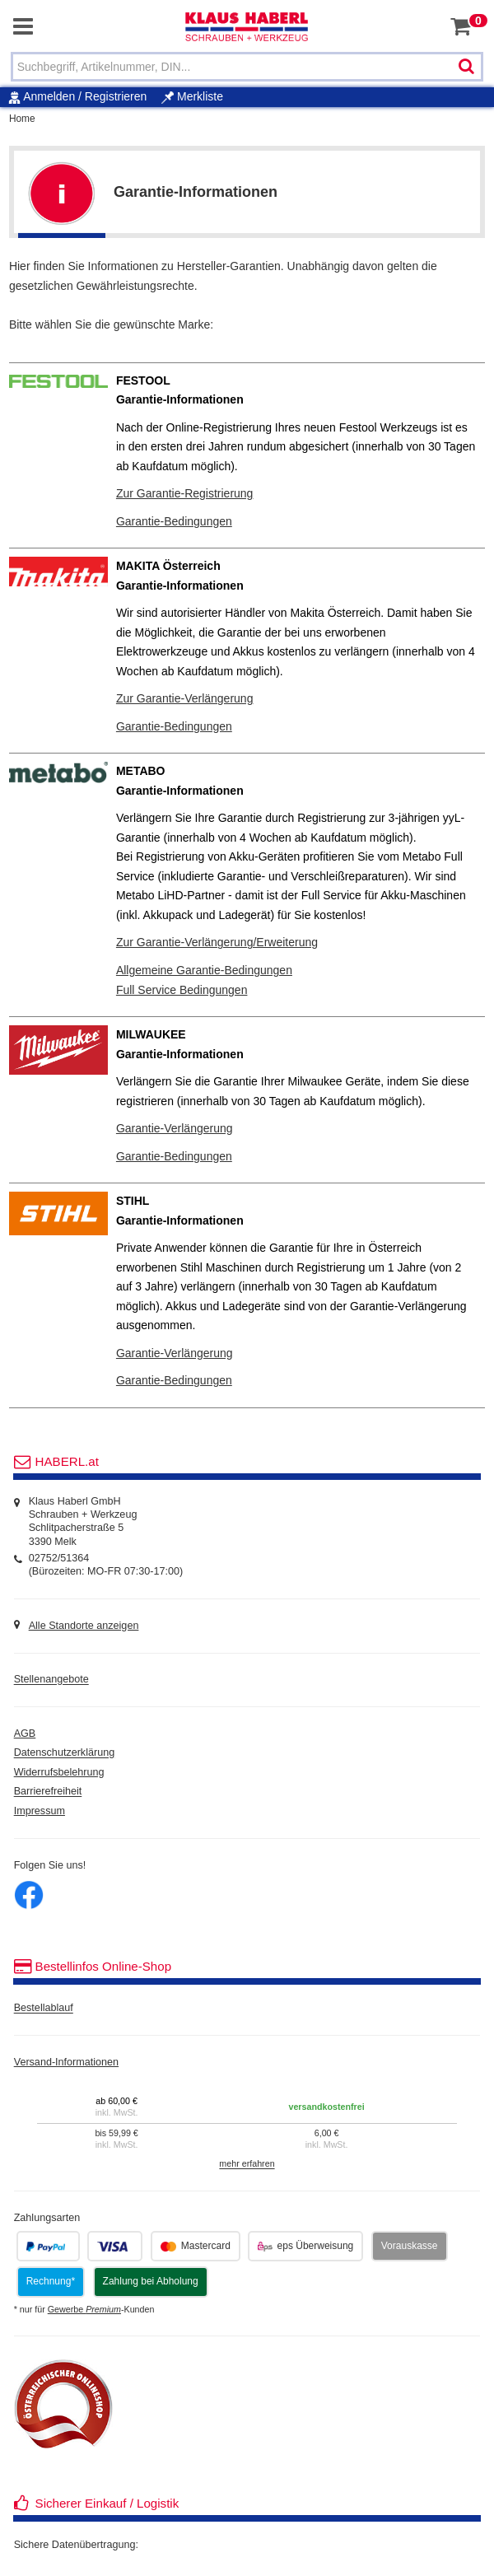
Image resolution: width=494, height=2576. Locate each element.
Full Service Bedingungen (182, 989)
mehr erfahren (246, 2164)
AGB (25, 1733)
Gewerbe (84, 2309)
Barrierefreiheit (48, 1792)
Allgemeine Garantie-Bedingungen (204, 970)
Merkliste (192, 96)
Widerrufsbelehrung (59, 1772)
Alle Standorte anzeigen (84, 1625)
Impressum (39, 1811)
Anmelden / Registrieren (85, 96)
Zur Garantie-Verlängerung (185, 698)
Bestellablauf (43, 2008)
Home (22, 118)
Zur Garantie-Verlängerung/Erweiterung (217, 942)
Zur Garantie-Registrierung (185, 493)
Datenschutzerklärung (64, 1753)
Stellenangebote (51, 1680)
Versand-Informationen (66, 2062)
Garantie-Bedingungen (174, 521)
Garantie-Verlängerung (174, 1128)
